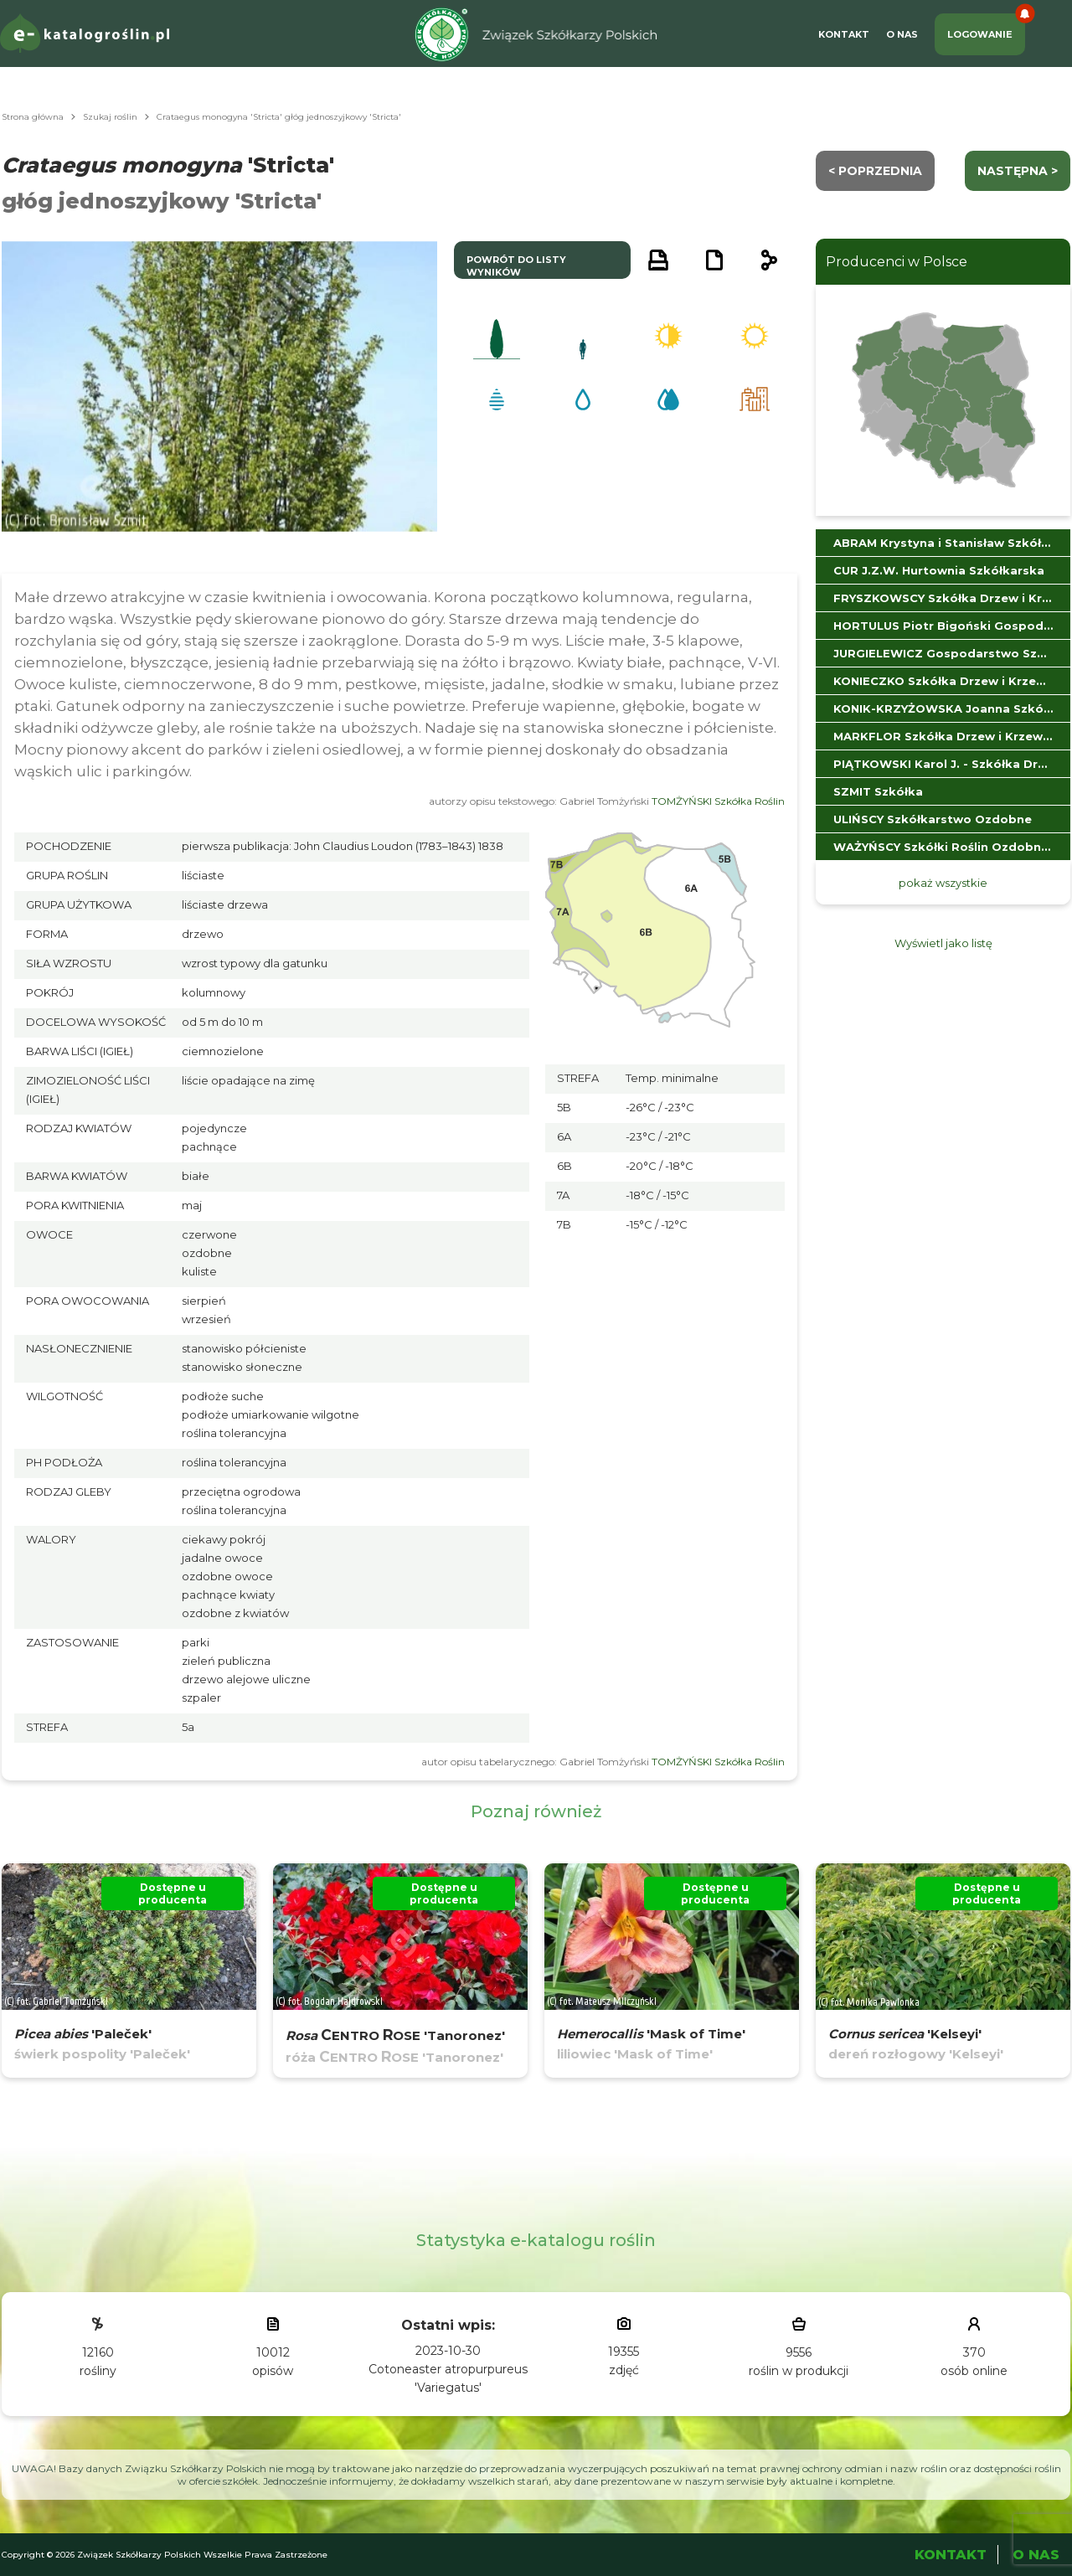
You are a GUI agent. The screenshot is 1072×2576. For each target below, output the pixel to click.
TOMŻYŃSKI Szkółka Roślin (718, 801)
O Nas (902, 34)
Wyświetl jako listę (943, 943)
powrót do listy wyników (516, 266)
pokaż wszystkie (943, 882)
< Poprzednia (875, 170)
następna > (1017, 170)
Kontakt (843, 34)
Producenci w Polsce (896, 262)
